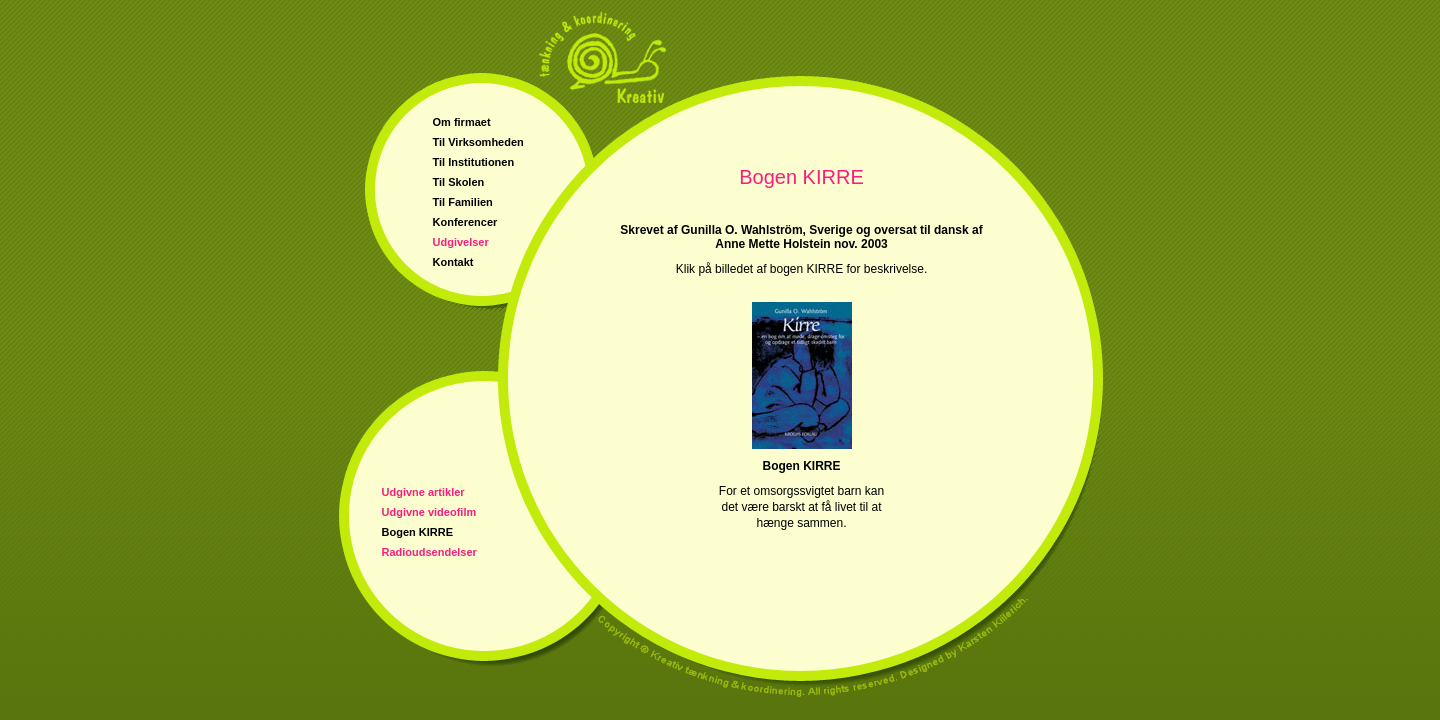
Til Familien (463, 202)
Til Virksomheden (478, 142)
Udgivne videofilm (429, 512)
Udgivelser (461, 242)
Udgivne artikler (423, 492)
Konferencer (465, 222)
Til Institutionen (474, 162)
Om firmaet (462, 122)
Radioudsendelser (429, 552)
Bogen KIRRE (418, 532)
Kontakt (453, 262)
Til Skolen (459, 182)
